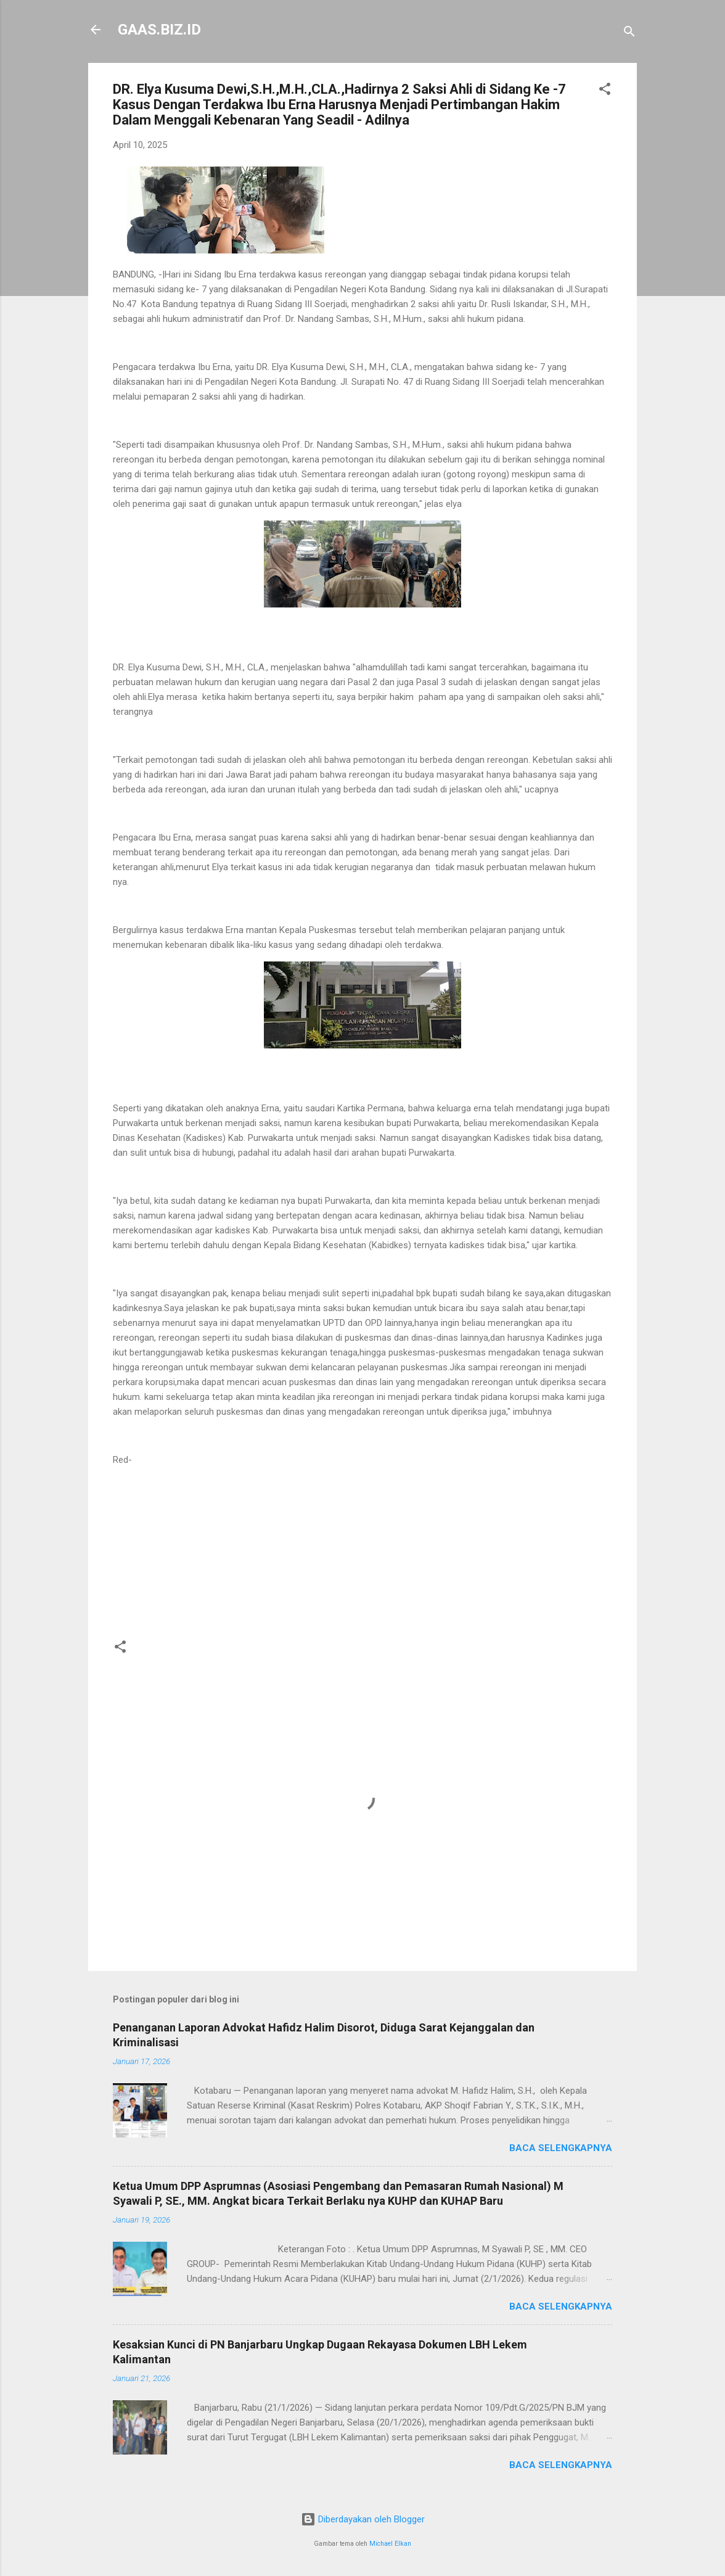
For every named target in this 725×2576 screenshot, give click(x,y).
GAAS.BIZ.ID (159, 29)
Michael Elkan (390, 2544)
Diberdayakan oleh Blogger (363, 2519)
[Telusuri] (629, 33)
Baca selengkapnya (560, 2148)
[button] (604, 91)
